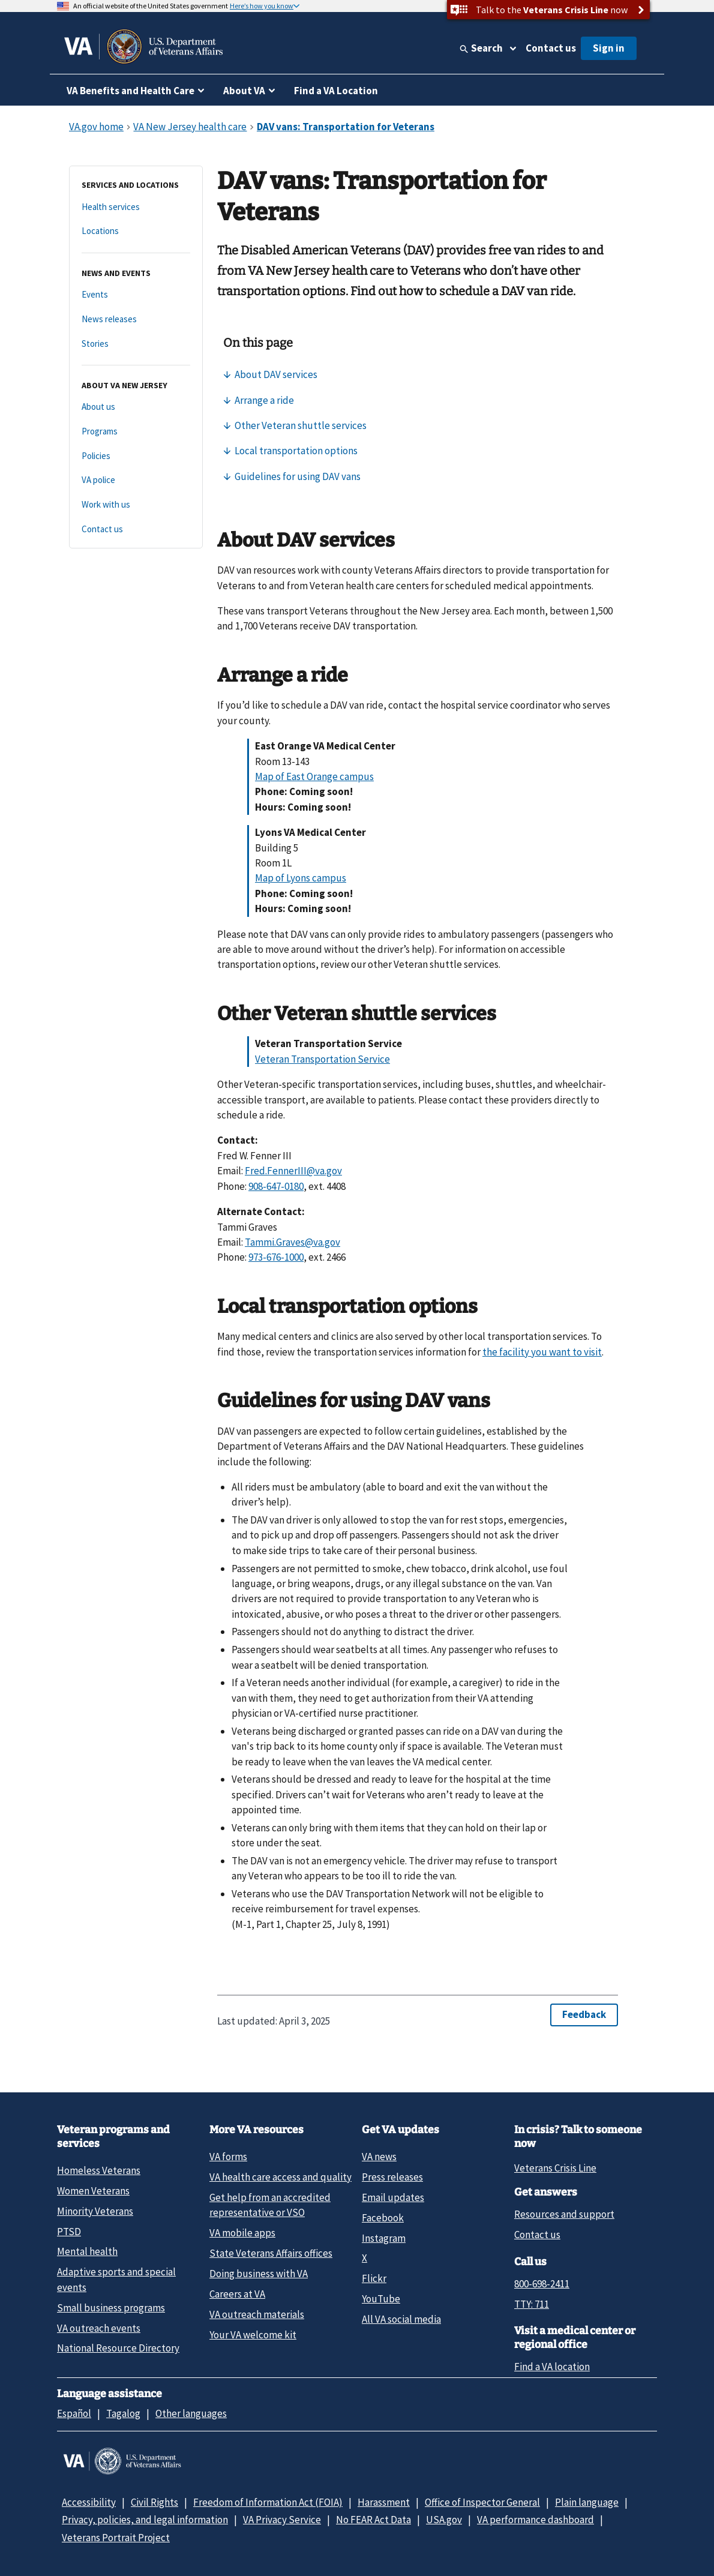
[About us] (136, 407)
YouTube (381, 2298)
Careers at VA (237, 2294)
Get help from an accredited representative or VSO (270, 2205)
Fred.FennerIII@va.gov (293, 1170)
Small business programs (111, 2307)
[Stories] (136, 344)
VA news (379, 2156)
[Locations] (136, 231)
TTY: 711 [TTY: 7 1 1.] (531, 2304)
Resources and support (564, 2214)
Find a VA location (552, 2366)
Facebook (383, 2217)
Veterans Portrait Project (116, 2537)
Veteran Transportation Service (322, 1059)
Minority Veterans (95, 2211)
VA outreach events (98, 2328)
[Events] (136, 295)
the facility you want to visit (542, 1352)
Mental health (87, 2251)
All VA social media (401, 2319)
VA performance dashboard (535, 2519)
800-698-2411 (541, 2283)
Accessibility (89, 2502)
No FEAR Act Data (373, 2519)
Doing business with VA (258, 2273)
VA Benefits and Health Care (130, 90)
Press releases (392, 2177)
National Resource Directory (118, 2348)
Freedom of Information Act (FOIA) (268, 2502)
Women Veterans (93, 2190)
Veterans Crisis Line (555, 2168)
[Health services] (136, 207)
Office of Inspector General (482, 2502)
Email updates (393, 2197)
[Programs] (136, 431)
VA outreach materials (256, 2314)
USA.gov (444, 2519)
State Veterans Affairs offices (270, 2253)
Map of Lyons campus (300, 877)
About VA (244, 90)
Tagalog (123, 2413)
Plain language (587, 2502)
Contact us (551, 48)
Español (74, 2413)
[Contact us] (136, 529)
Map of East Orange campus (314, 776)
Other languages (191, 2413)
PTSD (69, 2231)
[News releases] (136, 319)
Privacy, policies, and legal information (145, 2519)
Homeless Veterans (98, 2170)
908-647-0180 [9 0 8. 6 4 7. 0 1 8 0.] (276, 1186)
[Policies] (136, 456)
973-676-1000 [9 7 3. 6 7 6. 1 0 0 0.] (276, 1257)
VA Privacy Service (282, 2519)
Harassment (384, 2502)
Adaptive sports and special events (116, 2279)
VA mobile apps (242, 2232)
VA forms (228, 2156)
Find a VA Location (336, 90)
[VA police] (136, 480)
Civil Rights (154, 2502)
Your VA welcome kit (252, 2334)
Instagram (384, 2238)
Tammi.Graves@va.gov (292, 1242)
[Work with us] (136, 505)
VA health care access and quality (280, 2177)
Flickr (374, 2278)
